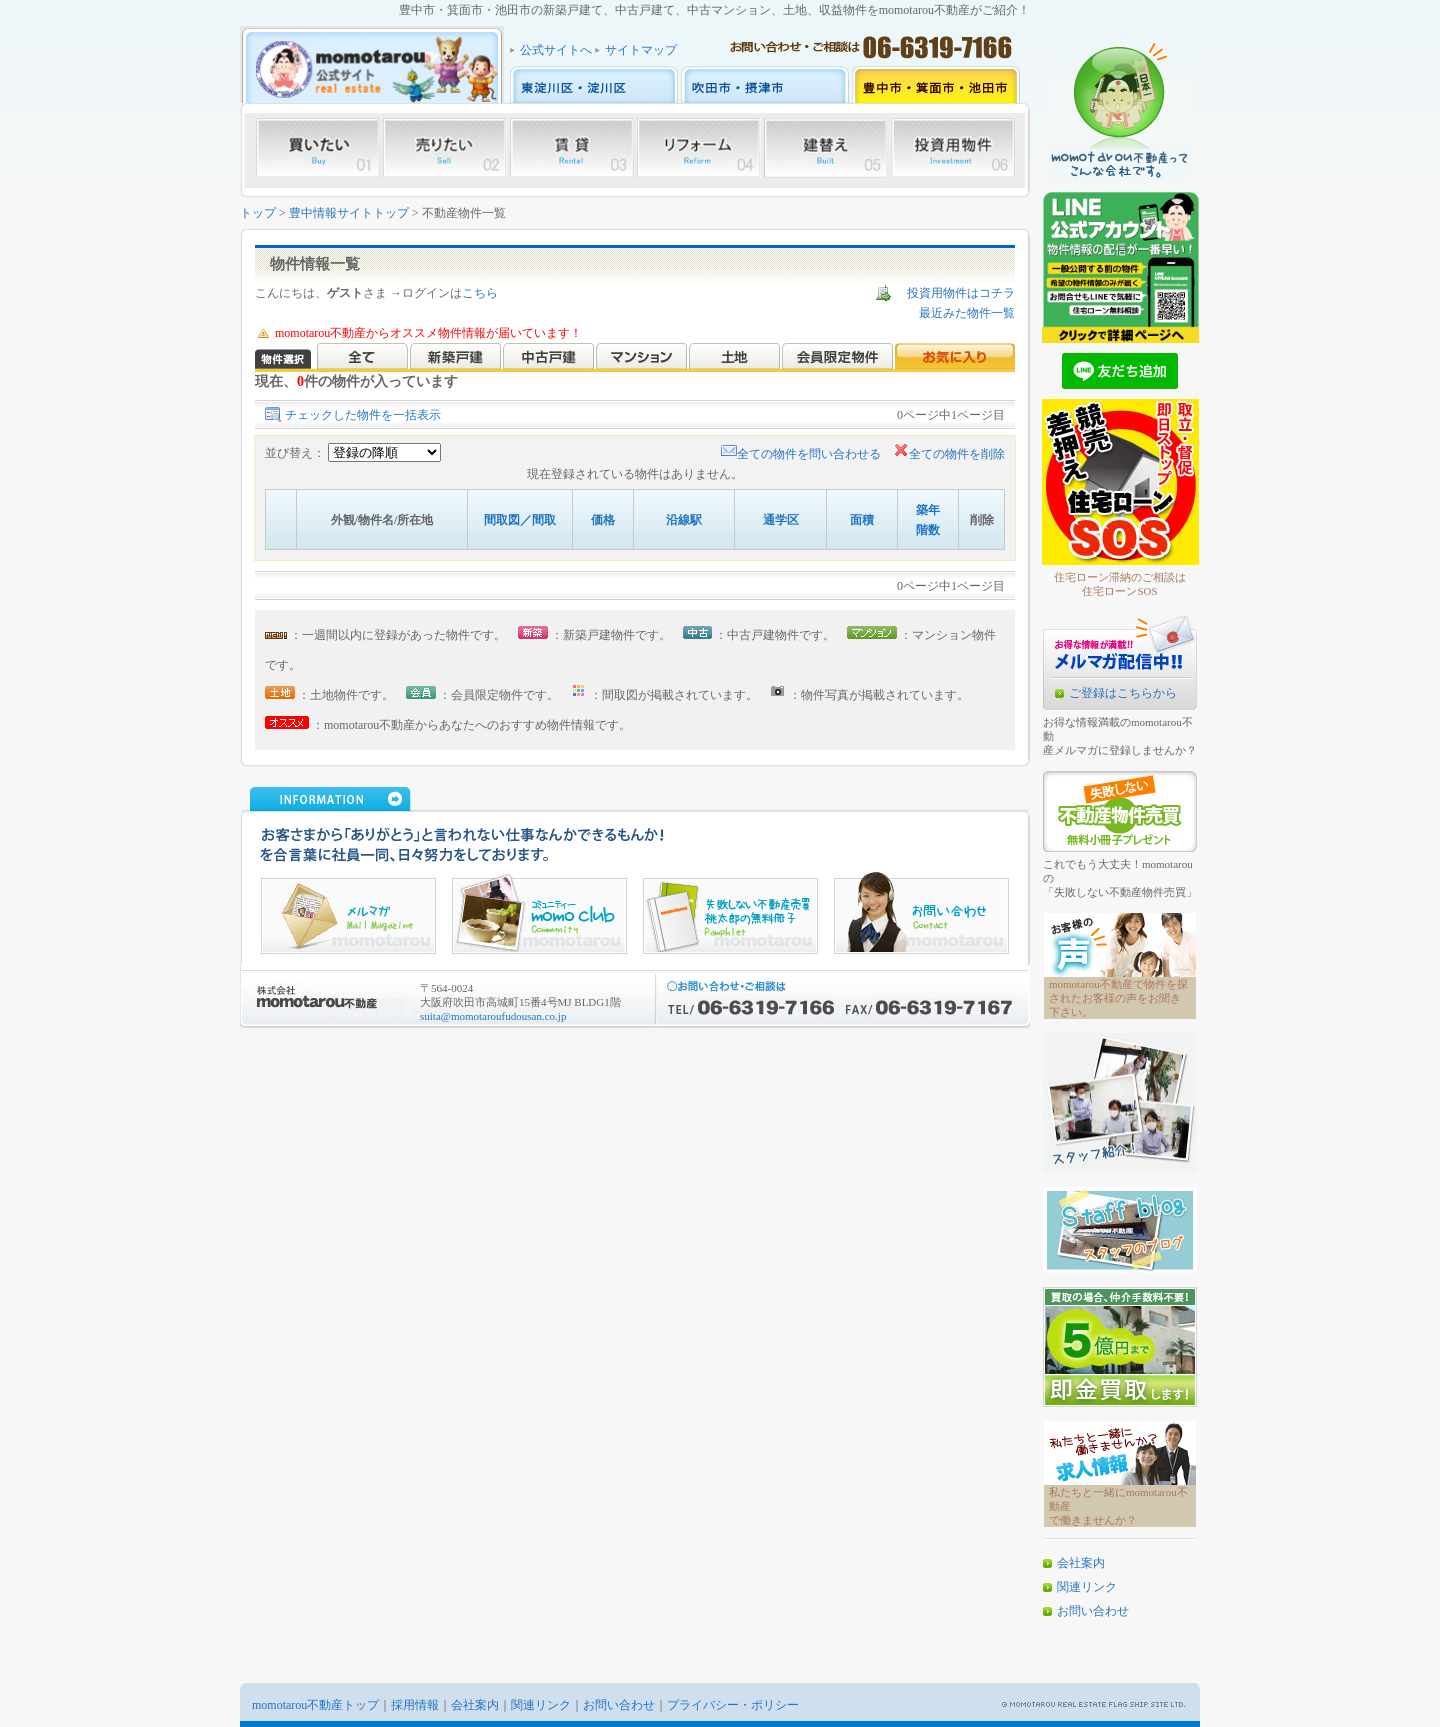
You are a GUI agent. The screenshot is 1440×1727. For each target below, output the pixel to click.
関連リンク (1087, 1587)
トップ (258, 213)
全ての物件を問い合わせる (801, 454)
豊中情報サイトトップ (349, 213)
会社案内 (1081, 1563)
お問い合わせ (1093, 1611)
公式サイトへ (556, 50)
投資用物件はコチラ (961, 293)
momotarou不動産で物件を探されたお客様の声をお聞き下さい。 (1118, 998)
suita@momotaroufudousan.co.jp (493, 1016)
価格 (603, 520)
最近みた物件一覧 (967, 313)
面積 (862, 520)
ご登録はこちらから (1123, 693)
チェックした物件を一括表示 (363, 415)
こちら (480, 293)
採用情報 (415, 1705)
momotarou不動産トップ (315, 1705)
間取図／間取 (520, 520)
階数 (928, 530)
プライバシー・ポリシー (733, 1705)
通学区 (781, 520)
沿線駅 (684, 520)
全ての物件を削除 (949, 454)
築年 (928, 510)
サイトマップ (641, 50)
